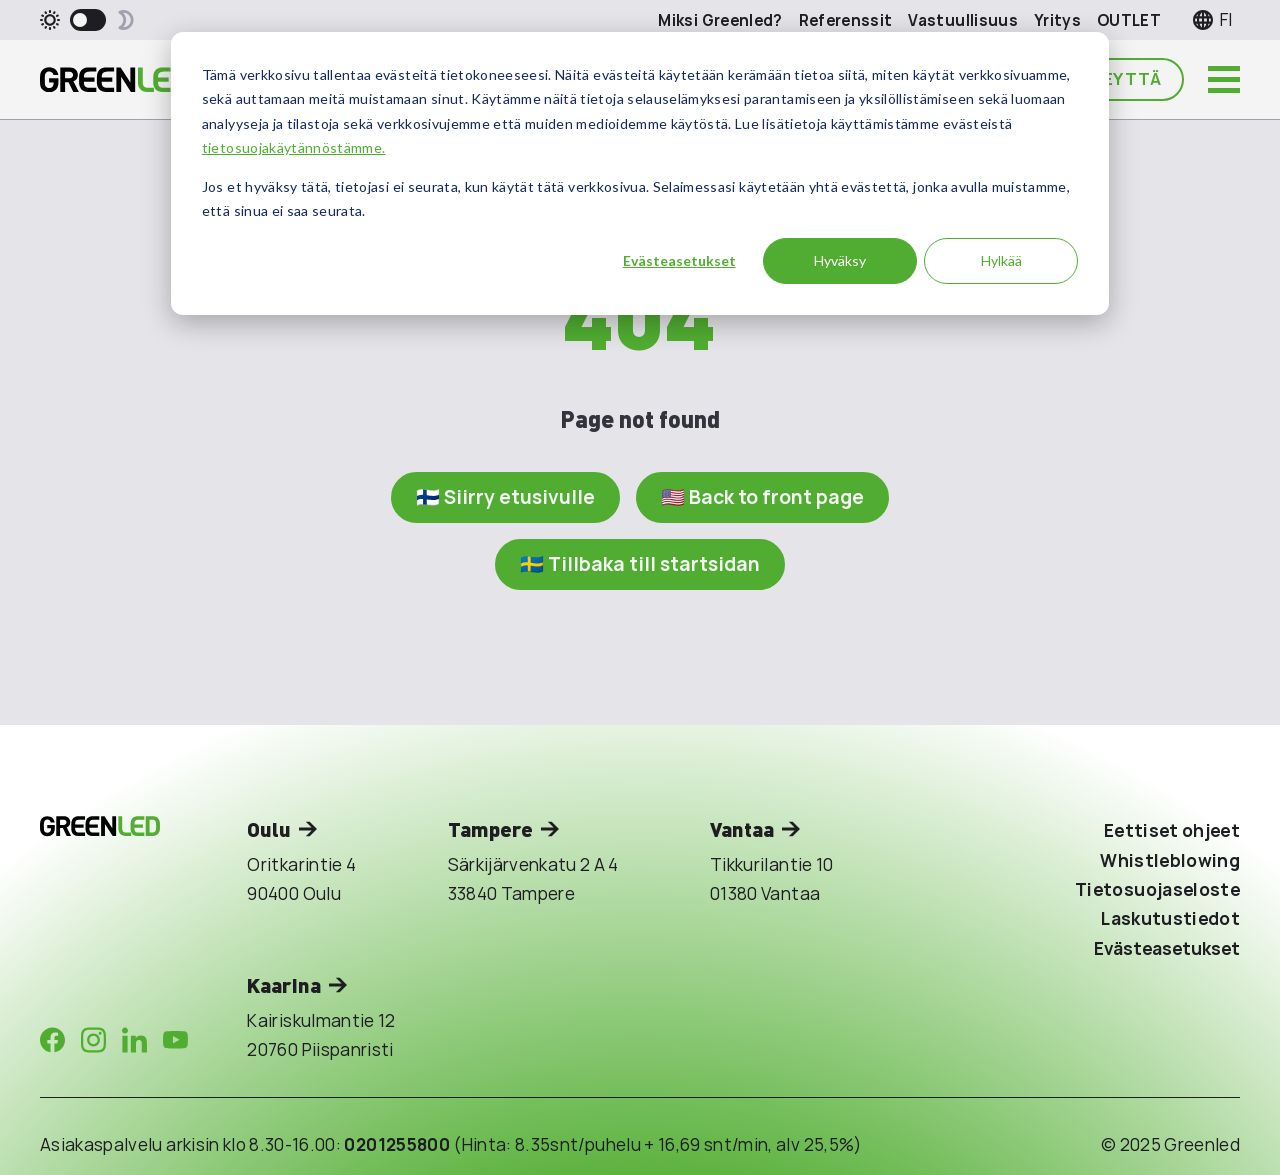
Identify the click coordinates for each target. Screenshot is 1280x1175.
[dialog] (640, 173)
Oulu (269, 828)
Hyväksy (840, 260)
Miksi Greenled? (720, 20)
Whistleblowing (1170, 860)
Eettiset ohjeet (1172, 830)
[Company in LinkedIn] (134, 1040)
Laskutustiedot (1170, 918)
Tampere (490, 828)
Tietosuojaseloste (1157, 889)
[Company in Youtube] (175, 1040)
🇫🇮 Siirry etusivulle (505, 496)
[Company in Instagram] (93, 1040)
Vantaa (742, 828)
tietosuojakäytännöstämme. (294, 147)
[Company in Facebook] (52, 1040)
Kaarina (284, 984)
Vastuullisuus (963, 20)
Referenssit (846, 20)
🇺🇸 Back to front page (762, 496)
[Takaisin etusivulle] (115, 80)
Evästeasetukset (679, 260)
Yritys (1057, 20)
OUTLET (1129, 20)
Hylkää (1001, 260)
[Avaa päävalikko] (1224, 79)
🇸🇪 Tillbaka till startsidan (640, 563)
